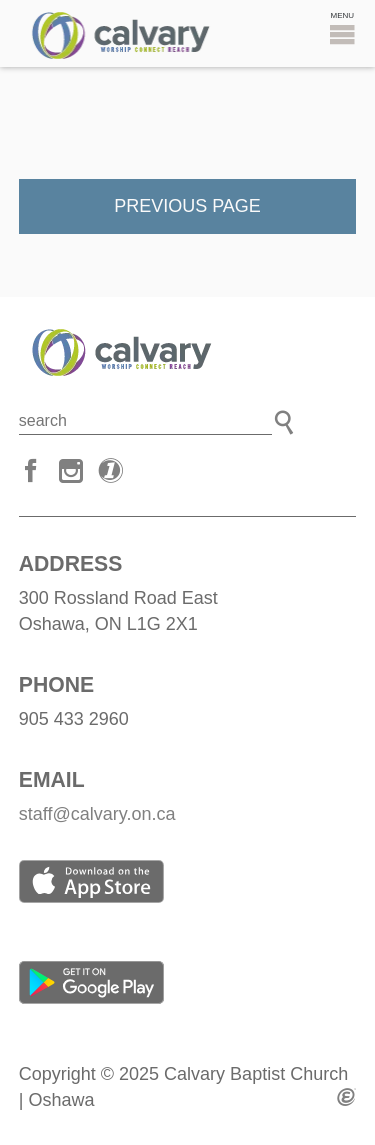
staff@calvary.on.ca (97, 814)
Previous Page (187, 206)
